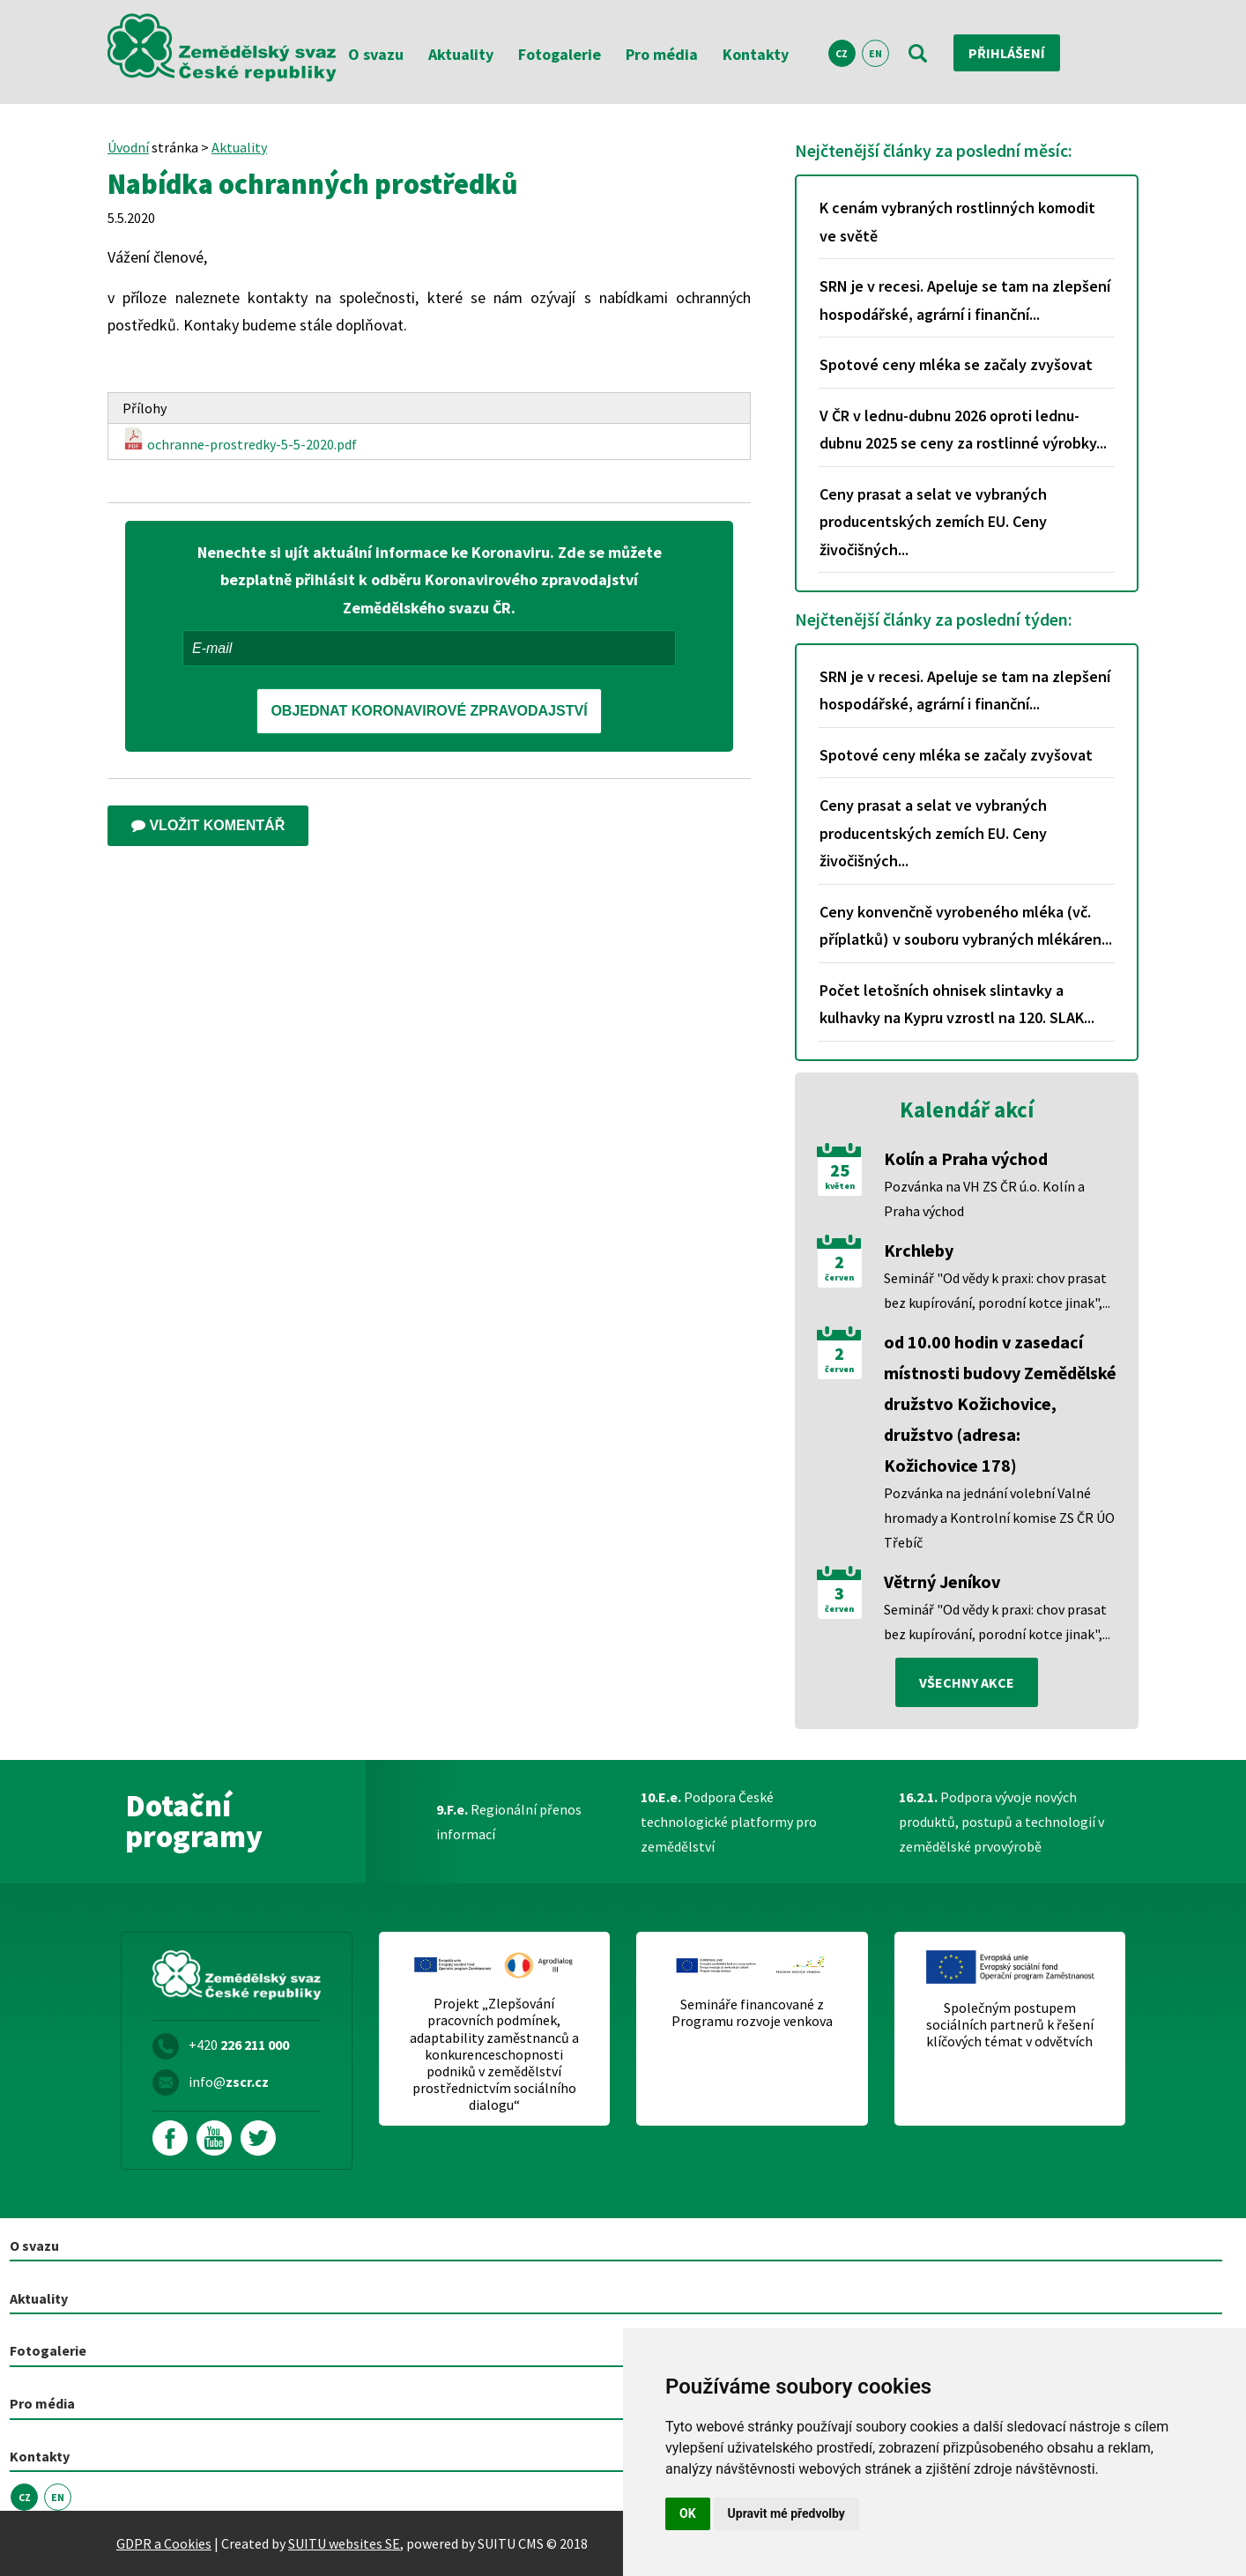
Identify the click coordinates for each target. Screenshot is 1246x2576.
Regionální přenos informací (509, 1821)
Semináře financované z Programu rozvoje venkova (752, 2013)
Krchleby (918, 1250)
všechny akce (966, 1682)
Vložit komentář (208, 825)
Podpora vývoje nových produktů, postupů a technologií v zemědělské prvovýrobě (1001, 1821)
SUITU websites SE (344, 2543)
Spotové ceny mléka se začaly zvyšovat (956, 364)
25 (839, 1170)
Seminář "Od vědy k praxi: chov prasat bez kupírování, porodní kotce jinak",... (997, 1290)
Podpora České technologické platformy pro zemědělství (729, 1821)
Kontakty (756, 54)
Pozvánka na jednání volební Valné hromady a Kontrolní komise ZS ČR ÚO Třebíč (999, 1517)
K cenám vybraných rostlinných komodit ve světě (957, 221)
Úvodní (128, 147)
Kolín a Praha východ (966, 1158)
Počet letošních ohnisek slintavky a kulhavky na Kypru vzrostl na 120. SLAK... (957, 1004)
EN (875, 53)
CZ (841, 53)
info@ (229, 2081)
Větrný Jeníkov (942, 1581)
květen (840, 1186)
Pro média (662, 54)
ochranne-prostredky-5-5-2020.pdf (239, 440)
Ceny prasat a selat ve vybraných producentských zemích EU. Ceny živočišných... (933, 522)
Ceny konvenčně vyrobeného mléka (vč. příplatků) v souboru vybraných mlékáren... (966, 926)
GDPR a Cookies (163, 2543)
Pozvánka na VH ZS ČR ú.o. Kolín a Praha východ (984, 1198)
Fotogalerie (559, 54)
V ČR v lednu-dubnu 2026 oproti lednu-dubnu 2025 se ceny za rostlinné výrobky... (963, 429)
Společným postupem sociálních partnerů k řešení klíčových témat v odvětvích (1010, 2025)
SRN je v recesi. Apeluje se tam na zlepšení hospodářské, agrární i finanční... (965, 300)
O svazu (376, 54)
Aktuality (460, 54)
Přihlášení (1006, 53)
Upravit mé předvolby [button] (786, 2513)
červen (839, 1278)
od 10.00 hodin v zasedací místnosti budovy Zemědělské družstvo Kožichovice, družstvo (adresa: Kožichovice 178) (1000, 1403)
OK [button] (687, 2513)
